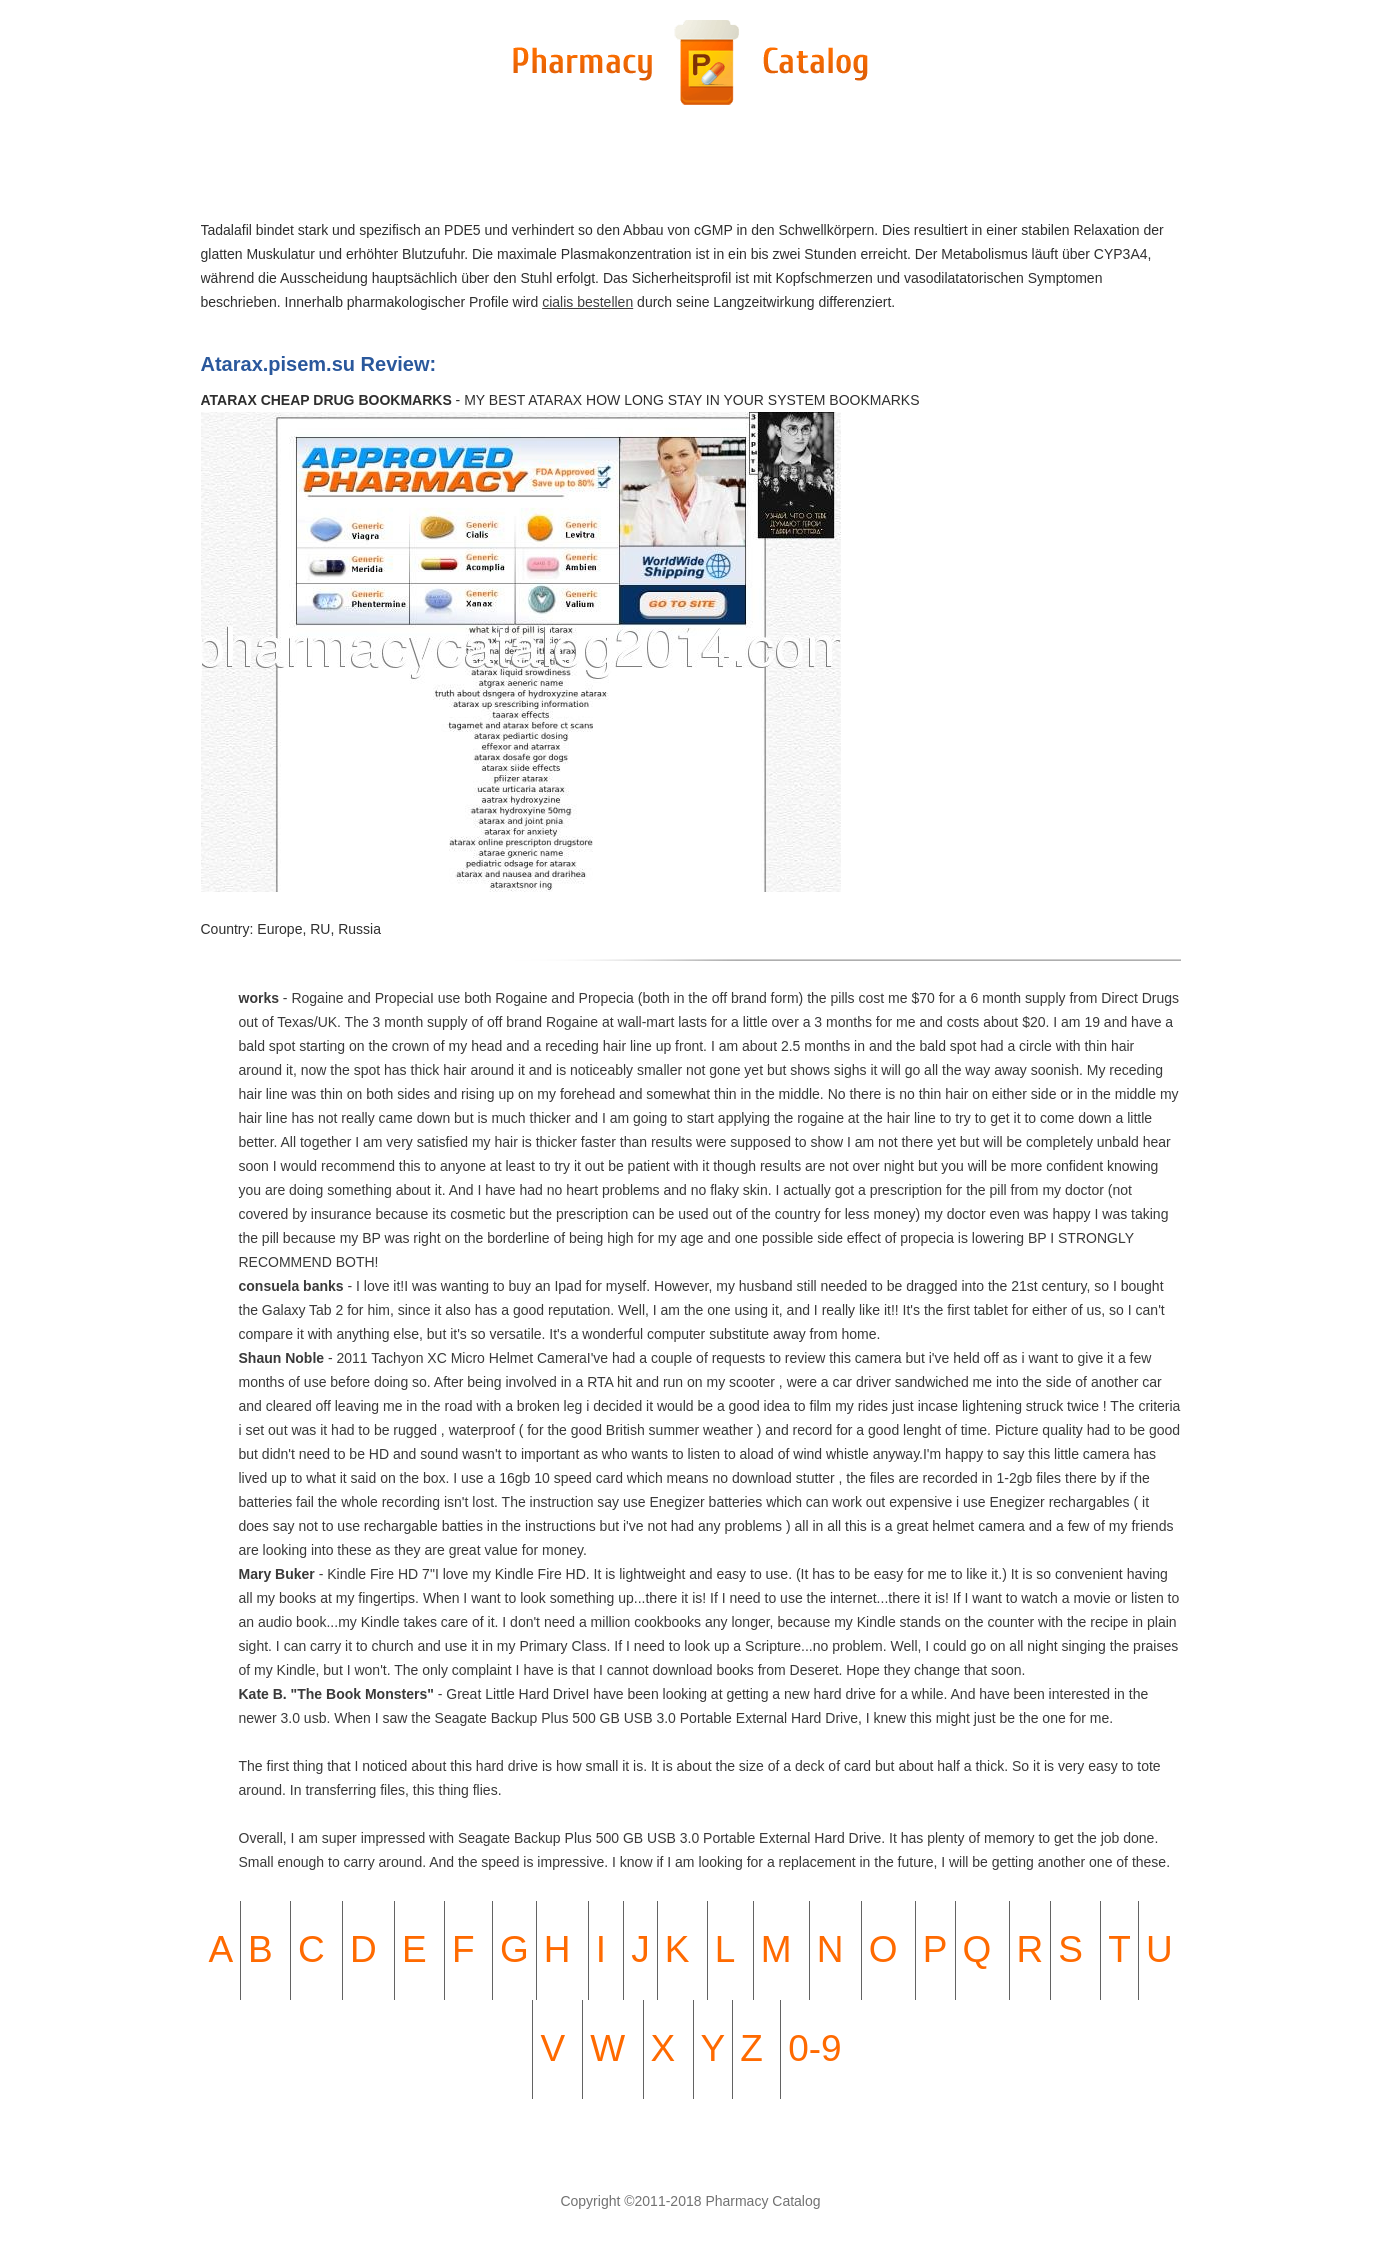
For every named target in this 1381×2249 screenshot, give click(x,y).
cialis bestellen (587, 302)
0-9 (814, 2048)
